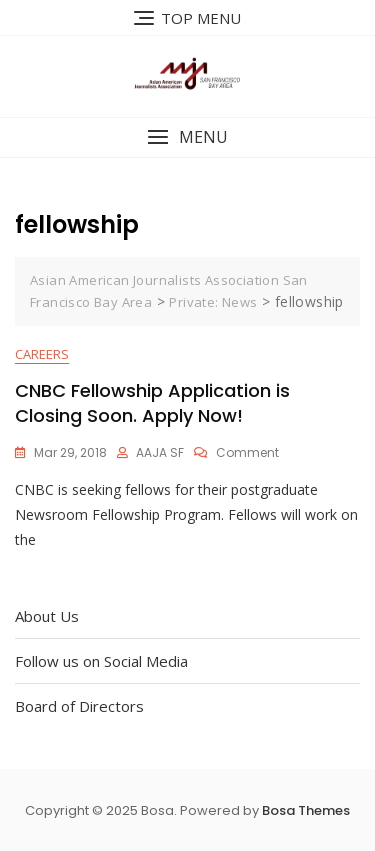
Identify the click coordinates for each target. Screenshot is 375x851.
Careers (42, 354)
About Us (47, 616)
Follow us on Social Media (101, 661)
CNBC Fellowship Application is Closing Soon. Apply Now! (152, 403)
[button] (187, 137)
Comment (247, 452)
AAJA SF (160, 452)
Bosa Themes (306, 810)
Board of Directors (79, 706)
